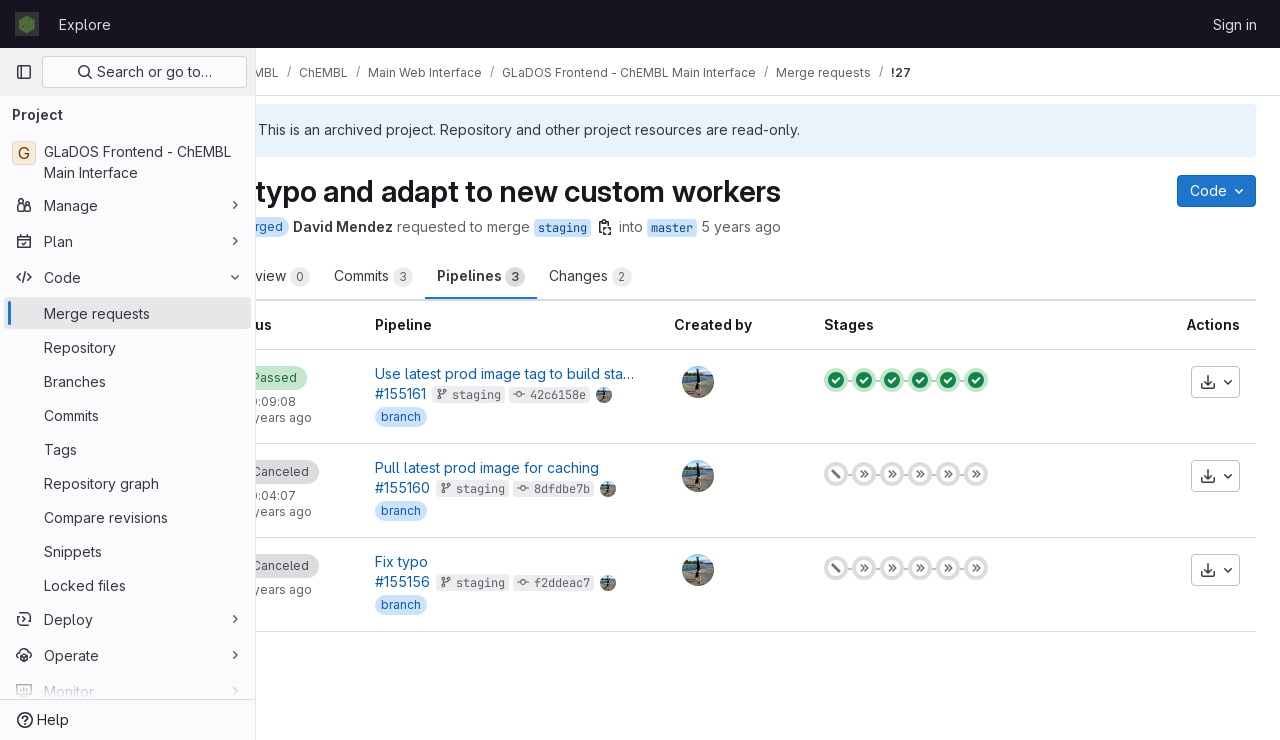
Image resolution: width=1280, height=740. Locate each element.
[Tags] (127, 449)
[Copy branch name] (675, 227)
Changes (660, 277)
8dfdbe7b (622, 489)
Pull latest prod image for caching (547, 467)
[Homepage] (27, 24)
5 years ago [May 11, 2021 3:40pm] (811, 226)
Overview (336, 277)
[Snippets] (127, 551)
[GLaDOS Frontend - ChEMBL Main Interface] (127, 162)
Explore (85, 24)
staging (632, 228)
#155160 (462, 487)
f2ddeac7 (622, 583)
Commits (443, 277)
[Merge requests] (127, 313)
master (742, 228)
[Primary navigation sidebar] (24, 72)
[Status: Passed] (336, 378)
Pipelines (551, 277)
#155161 (460, 393)
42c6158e (618, 395)
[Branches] (127, 381)
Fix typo (461, 561)
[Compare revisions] (127, 517)
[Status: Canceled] (342, 472)
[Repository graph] (127, 483)
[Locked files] (127, 585)
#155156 (462, 581)
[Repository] (127, 347)
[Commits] (127, 415)
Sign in (1235, 24)
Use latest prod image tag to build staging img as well (612, 373)
